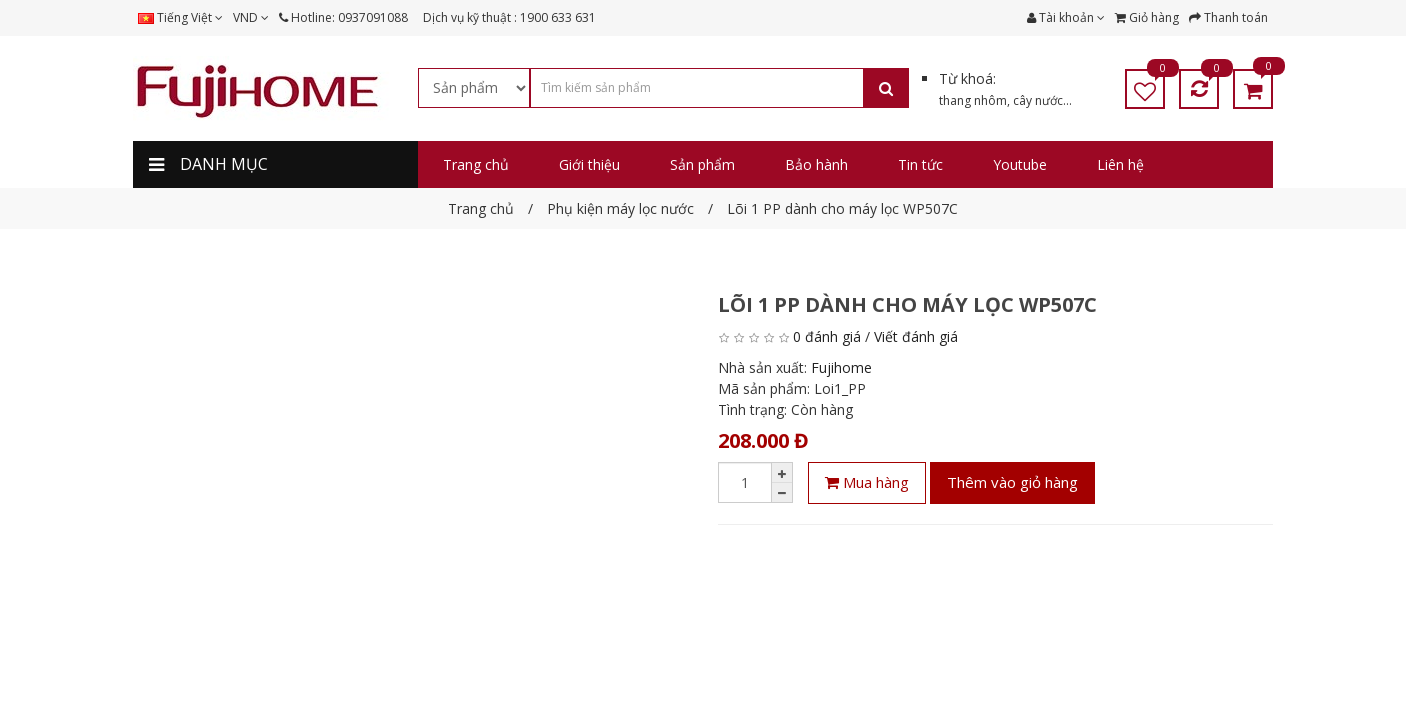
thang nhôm (973, 100)
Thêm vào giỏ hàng (1012, 482)
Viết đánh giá (916, 336)
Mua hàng (867, 482)
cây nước (1038, 100)
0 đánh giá (827, 336)
